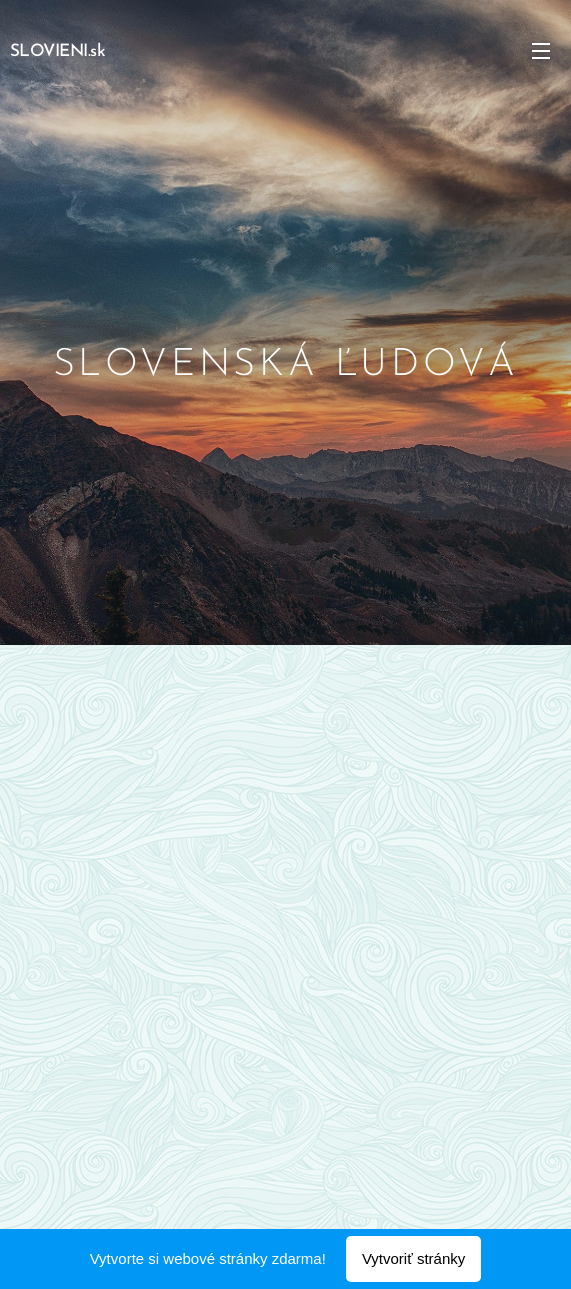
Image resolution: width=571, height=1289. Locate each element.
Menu (541, 51)
